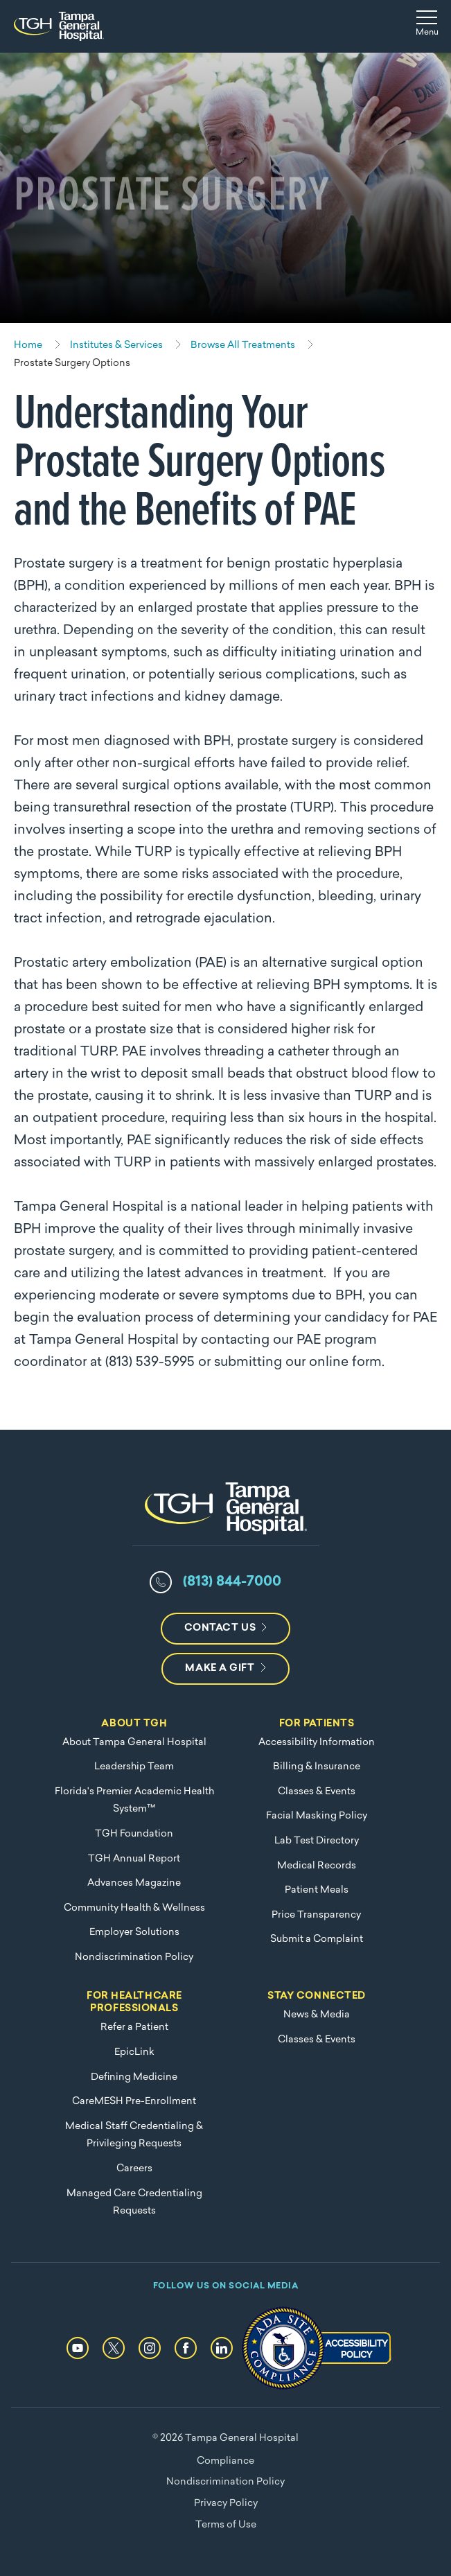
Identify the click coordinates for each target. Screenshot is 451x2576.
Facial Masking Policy (316, 1816)
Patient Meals (316, 1890)
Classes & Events (316, 1792)
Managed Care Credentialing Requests (134, 2203)
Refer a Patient (134, 2027)
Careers (134, 2169)
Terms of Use (225, 2525)
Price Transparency (316, 1915)
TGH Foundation (134, 1834)
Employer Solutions (134, 1932)
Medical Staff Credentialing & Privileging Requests (134, 2135)
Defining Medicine (134, 2077)
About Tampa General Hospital (134, 1742)
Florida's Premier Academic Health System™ (134, 1801)
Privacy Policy (226, 2503)
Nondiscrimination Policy (134, 1957)
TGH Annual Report (134, 1859)
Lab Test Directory (316, 1841)
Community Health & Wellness (134, 1908)
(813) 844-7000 (232, 1582)
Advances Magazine (134, 1883)
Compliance (225, 2461)
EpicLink (134, 2052)
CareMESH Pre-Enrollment (134, 2101)
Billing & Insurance (316, 1767)
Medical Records (316, 1866)
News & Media (316, 2015)
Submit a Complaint (316, 1939)
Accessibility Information (316, 1742)
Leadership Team (134, 1767)
